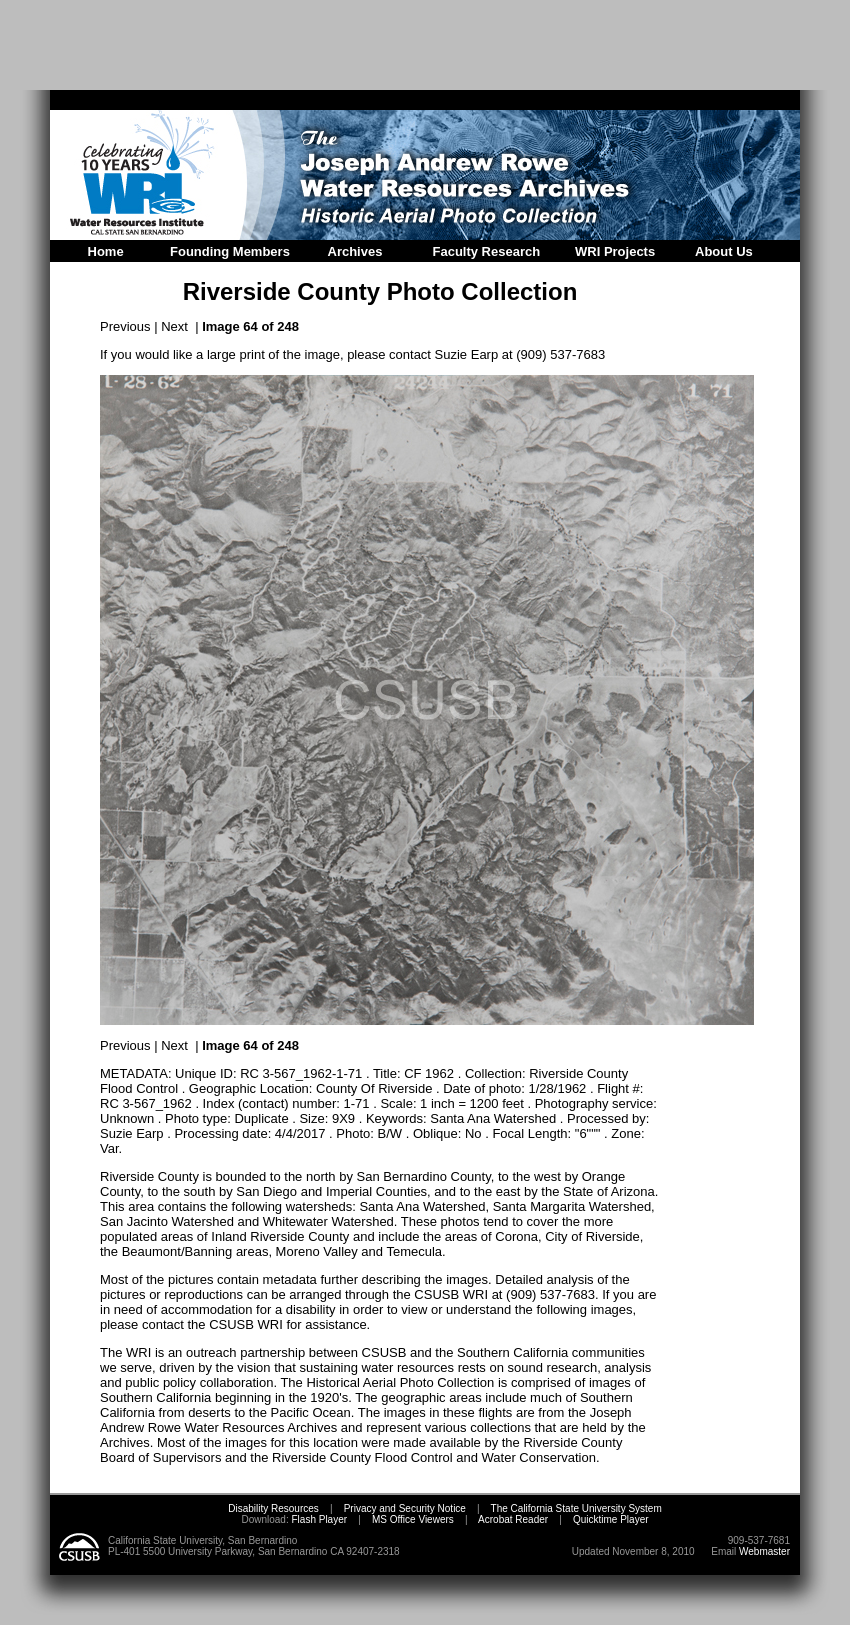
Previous (125, 326)
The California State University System (576, 1508)
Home (106, 251)
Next (174, 326)
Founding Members (230, 251)
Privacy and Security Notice (405, 1508)
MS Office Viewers (413, 1519)
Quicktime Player (611, 1519)
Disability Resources (273, 1508)
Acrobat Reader (513, 1519)
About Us (724, 251)
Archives (355, 251)
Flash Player (318, 1519)
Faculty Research (487, 251)
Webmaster (764, 1551)
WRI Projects (615, 251)
